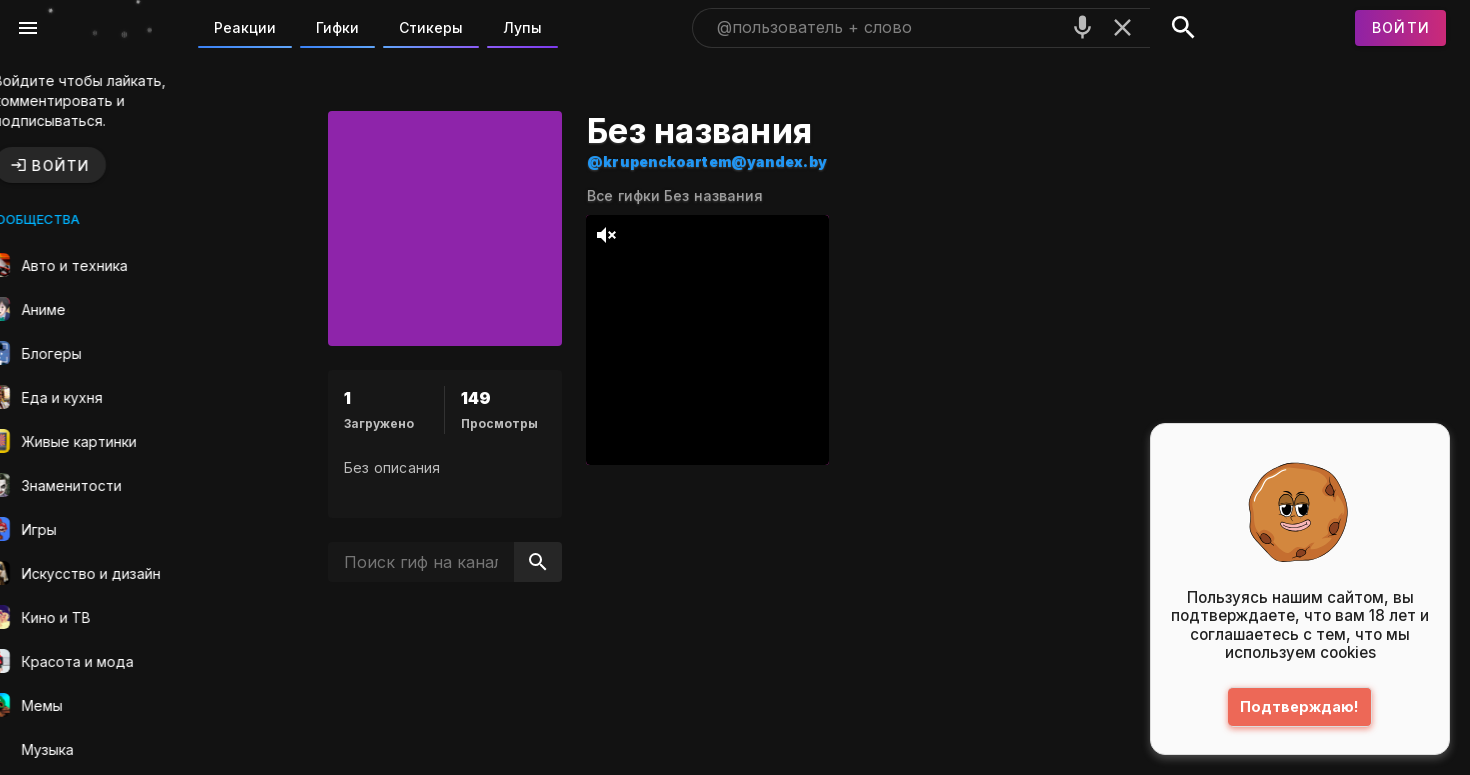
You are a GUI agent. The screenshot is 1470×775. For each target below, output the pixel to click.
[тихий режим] (637, 235)
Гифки (337, 27)
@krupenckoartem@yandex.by (738, 161)
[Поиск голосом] (1082, 27)
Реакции (245, 27)
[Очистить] (1122, 27)
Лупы (522, 27)
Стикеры (431, 27)
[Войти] (1401, 28)
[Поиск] (1183, 28)
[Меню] (28, 28)
